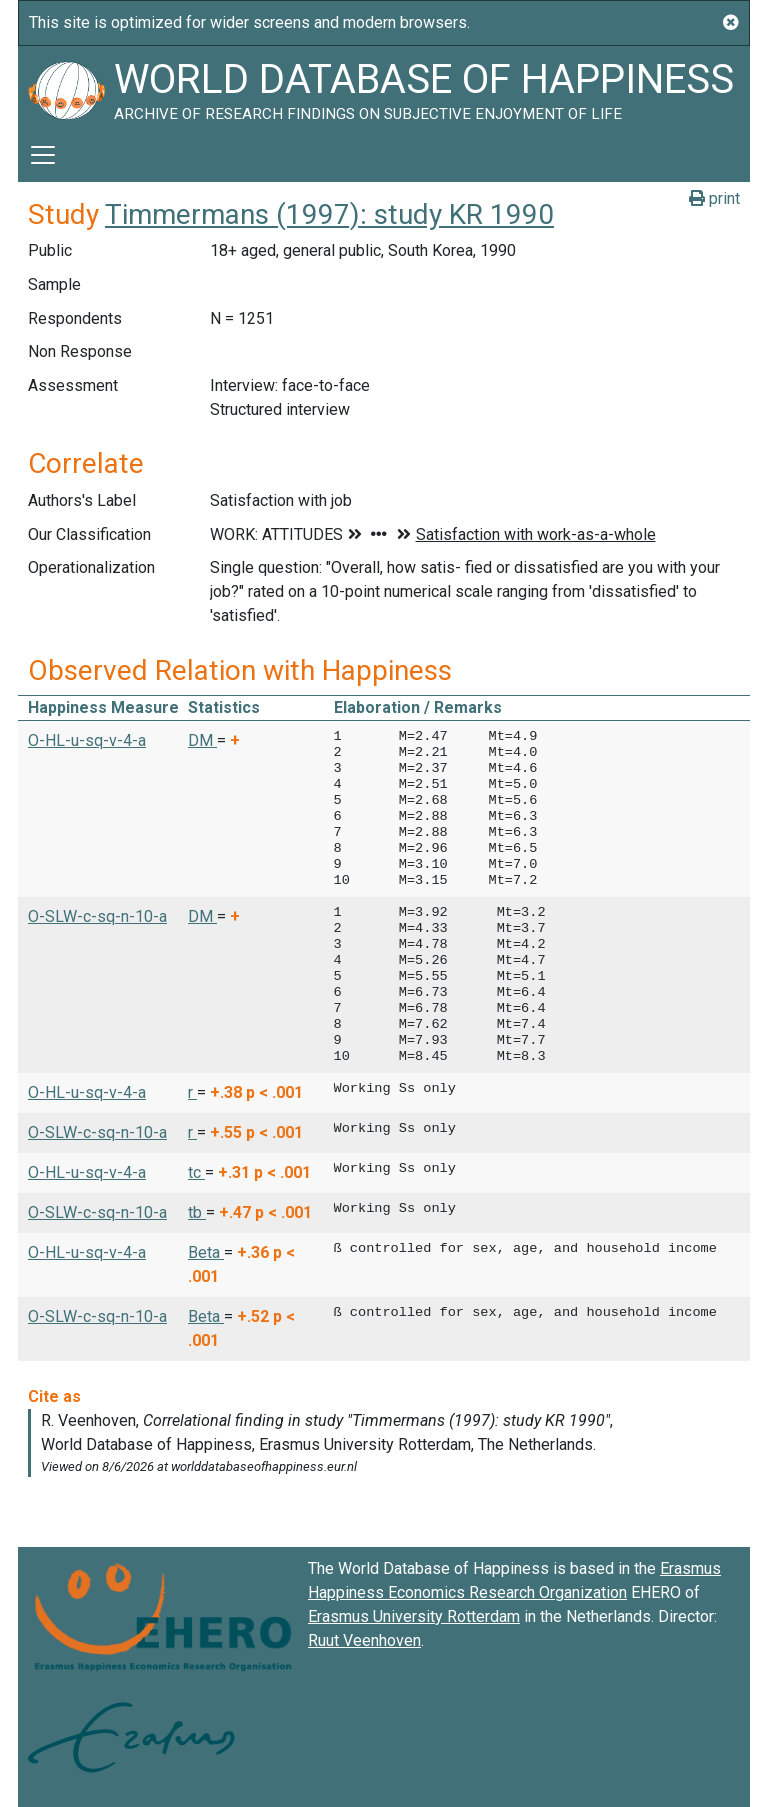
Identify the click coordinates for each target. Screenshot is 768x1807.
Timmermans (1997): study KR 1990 (329, 214)
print (714, 198)
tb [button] (197, 1212)
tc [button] (196, 1172)
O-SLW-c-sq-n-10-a (97, 916)
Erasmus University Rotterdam (414, 1616)
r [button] (192, 1092)
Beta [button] (206, 1252)
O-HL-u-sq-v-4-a (87, 740)
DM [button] (202, 740)
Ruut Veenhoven (364, 1640)
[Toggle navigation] (43, 155)
